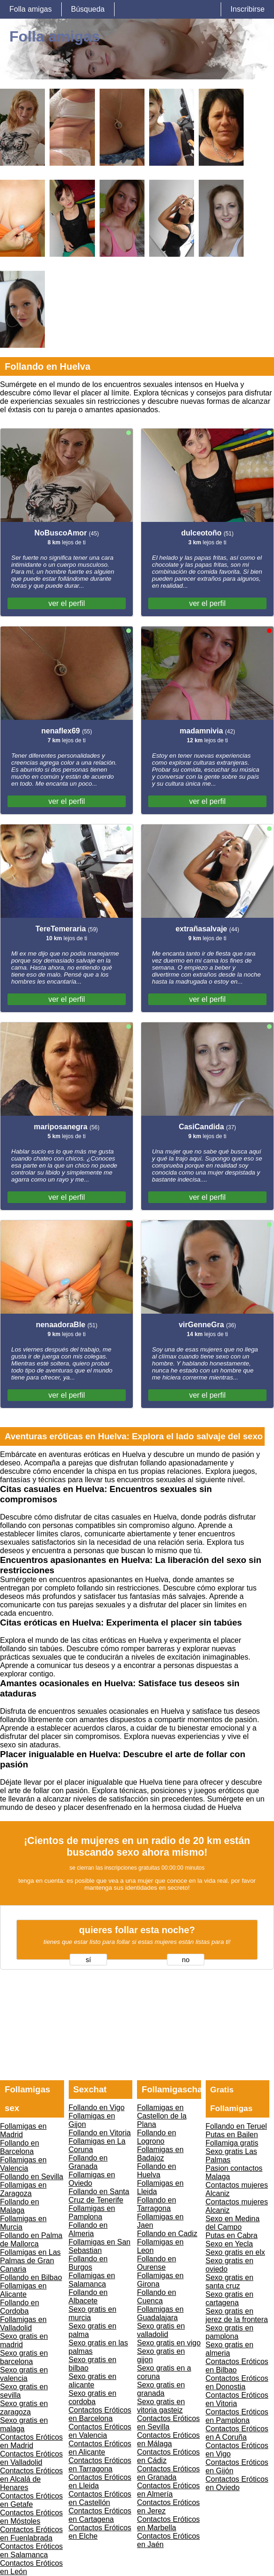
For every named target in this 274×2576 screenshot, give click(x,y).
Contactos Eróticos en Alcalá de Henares (31, 2479)
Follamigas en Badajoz (160, 2154)
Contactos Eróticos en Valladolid (31, 2458)
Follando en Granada (88, 2162)
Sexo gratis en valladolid (161, 2330)
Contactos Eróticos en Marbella (168, 2523)
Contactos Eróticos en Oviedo (237, 2483)
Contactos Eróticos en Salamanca (31, 2550)
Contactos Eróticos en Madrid (31, 2441)
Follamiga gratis (232, 2143)
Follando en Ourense (156, 2263)
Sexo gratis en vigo (169, 2343)
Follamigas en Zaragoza (23, 2189)
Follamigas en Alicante (23, 2290)
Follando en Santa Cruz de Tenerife (99, 2196)
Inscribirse (248, 9)
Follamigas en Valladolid (23, 2324)
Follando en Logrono (156, 2137)
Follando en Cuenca (156, 2296)
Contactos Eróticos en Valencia (100, 2431)
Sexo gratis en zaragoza (24, 2408)
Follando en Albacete (88, 2296)
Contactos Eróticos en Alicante (100, 2448)
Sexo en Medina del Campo (233, 2223)
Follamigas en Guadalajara (160, 2313)
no (185, 1960)
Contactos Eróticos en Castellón (100, 2498)
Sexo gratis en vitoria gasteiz (161, 2406)
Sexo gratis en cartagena (229, 2298)
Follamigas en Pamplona (92, 2212)
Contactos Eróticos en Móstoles (31, 2517)
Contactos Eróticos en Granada (168, 2473)
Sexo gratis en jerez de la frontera (237, 2315)
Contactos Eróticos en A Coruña (237, 2433)
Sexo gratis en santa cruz (229, 2281)
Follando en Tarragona (156, 2204)
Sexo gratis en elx (235, 2252)
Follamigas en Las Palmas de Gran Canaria (30, 2260)
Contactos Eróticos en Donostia (237, 2382)
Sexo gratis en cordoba (92, 2397)
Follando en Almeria (88, 2229)
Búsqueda (88, 9)
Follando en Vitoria (100, 2133)
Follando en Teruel (236, 2126)
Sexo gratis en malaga (24, 2424)
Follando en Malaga (19, 2206)
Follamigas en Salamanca (92, 2280)
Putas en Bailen (232, 2135)
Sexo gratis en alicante (92, 2380)
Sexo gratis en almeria (229, 2349)
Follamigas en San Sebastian (100, 2246)
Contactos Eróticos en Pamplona (237, 2416)
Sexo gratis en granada (161, 2389)
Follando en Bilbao (31, 2277)
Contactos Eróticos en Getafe (31, 2500)
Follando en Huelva (156, 2170)
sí (88, 1960)
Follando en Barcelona (19, 2147)
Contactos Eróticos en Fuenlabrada (31, 2534)
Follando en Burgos (88, 2263)
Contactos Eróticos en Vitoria (237, 2399)
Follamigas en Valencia (23, 2164)
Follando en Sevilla (31, 2177)
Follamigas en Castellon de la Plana (162, 2116)
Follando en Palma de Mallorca (31, 2239)
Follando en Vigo (97, 2107)
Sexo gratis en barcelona (24, 2357)
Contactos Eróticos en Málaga (168, 2439)
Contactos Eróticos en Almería (168, 2490)
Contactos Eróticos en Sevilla (168, 2422)
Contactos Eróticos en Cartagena (100, 2515)
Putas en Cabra (232, 2235)
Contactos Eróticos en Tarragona (100, 2464)
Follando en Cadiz (167, 2234)
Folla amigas (30, 9)
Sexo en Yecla (229, 2244)
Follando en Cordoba (19, 2307)
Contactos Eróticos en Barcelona (100, 2414)
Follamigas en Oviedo (92, 2179)
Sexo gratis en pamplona (229, 2332)
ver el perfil (66, 603)
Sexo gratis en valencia (24, 2374)
